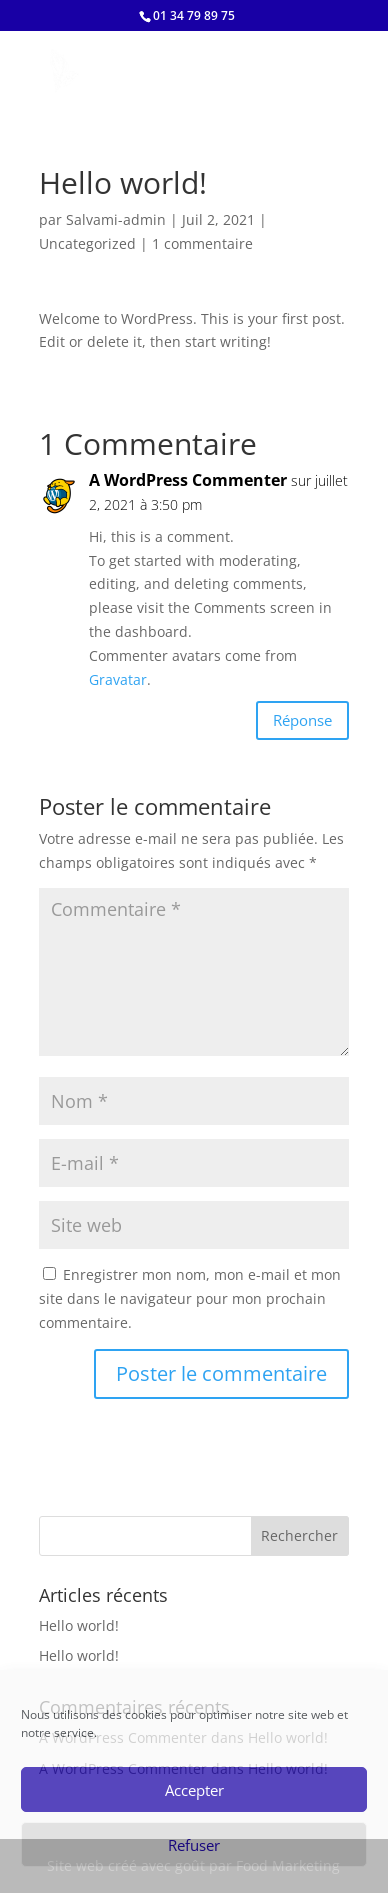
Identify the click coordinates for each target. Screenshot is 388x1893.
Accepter (194, 1790)
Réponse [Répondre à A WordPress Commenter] (302, 720)
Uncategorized (87, 243)
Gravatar (118, 679)
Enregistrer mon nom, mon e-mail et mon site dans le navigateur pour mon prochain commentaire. (190, 1298)
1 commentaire (202, 243)
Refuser (194, 1845)
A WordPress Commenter (188, 480)
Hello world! (79, 1625)
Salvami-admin (116, 219)
